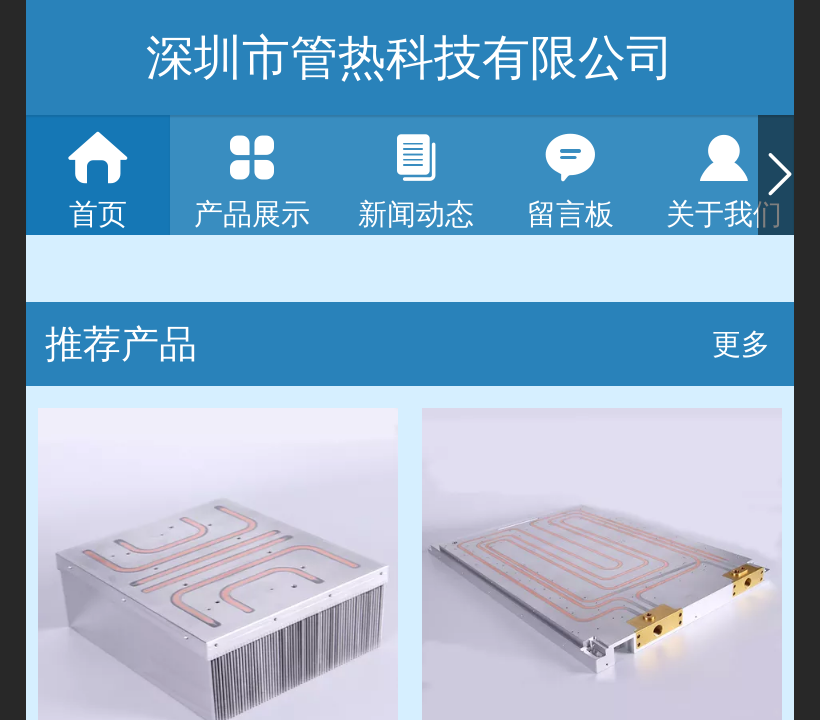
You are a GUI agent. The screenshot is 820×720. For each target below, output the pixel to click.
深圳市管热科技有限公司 (410, 57)
